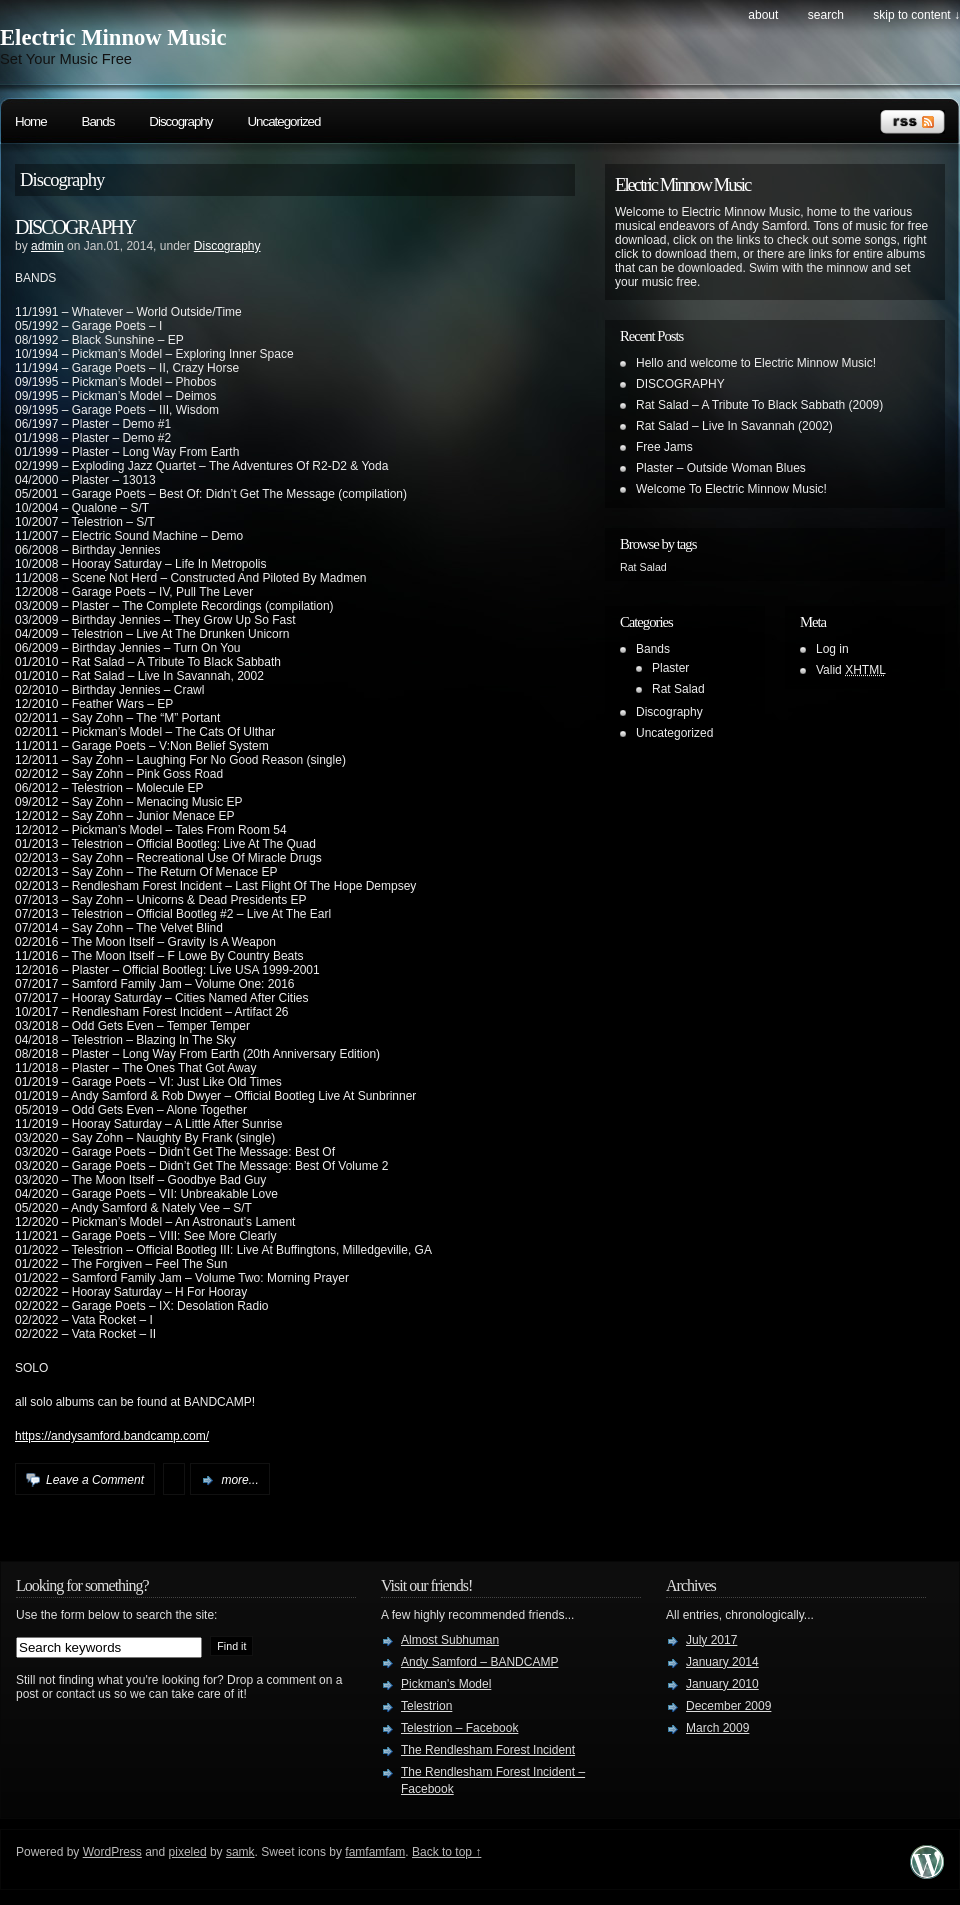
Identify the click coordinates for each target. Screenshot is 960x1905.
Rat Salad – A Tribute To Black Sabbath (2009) (759, 405)
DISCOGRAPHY (75, 227)
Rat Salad (678, 689)
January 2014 (722, 1662)
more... (239, 1480)
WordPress (112, 1852)
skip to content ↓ (916, 15)
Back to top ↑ (446, 1852)
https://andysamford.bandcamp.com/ (112, 1436)
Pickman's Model (446, 1684)
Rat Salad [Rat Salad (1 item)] (643, 567)
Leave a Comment (95, 1480)
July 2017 (711, 1640)
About (763, 15)
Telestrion (426, 1706)
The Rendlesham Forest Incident (488, 1750)
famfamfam (375, 1852)
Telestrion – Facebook (459, 1728)
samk (240, 1852)
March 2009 (717, 1728)
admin (47, 246)
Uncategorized (283, 121)
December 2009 (728, 1706)
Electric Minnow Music (113, 37)
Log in (832, 649)
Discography (180, 121)
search (826, 15)
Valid (851, 670)
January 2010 (722, 1684)
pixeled (188, 1852)
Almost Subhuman (450, 1640)
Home (31, 121)
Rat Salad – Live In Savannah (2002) (734, 426)
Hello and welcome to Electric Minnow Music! (756, 363)
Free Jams (664, 447)
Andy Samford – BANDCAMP (479, 1662)
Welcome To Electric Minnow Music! (731, 489)
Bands (98, 121)
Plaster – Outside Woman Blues (721, 468)
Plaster (670, 668)
